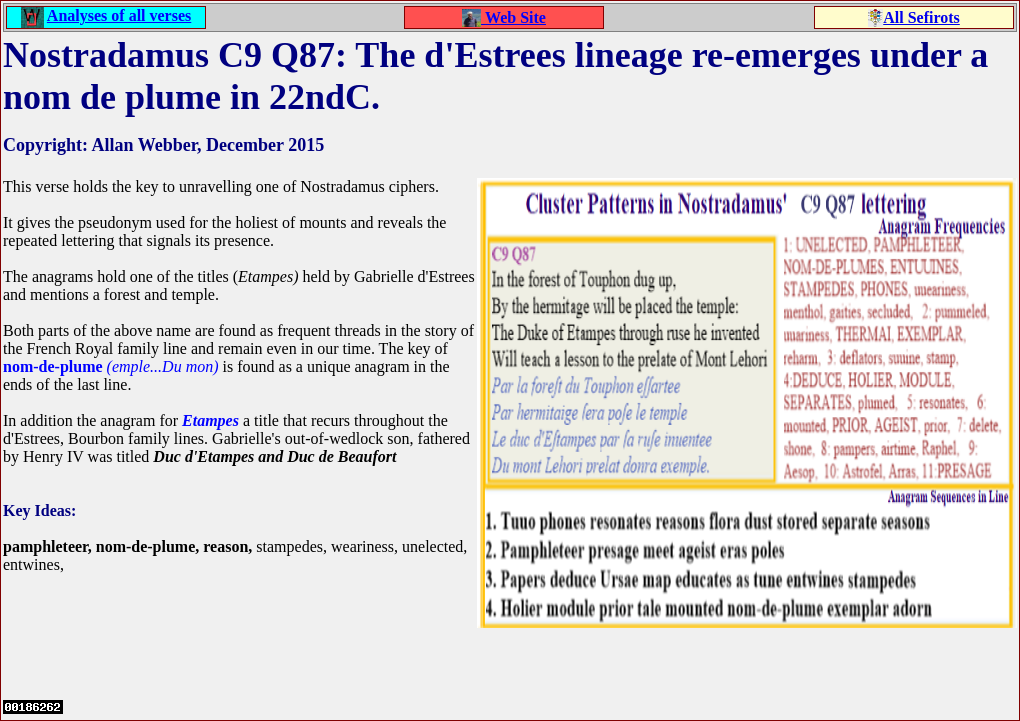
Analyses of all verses (119, 15)
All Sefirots (921, 17)
